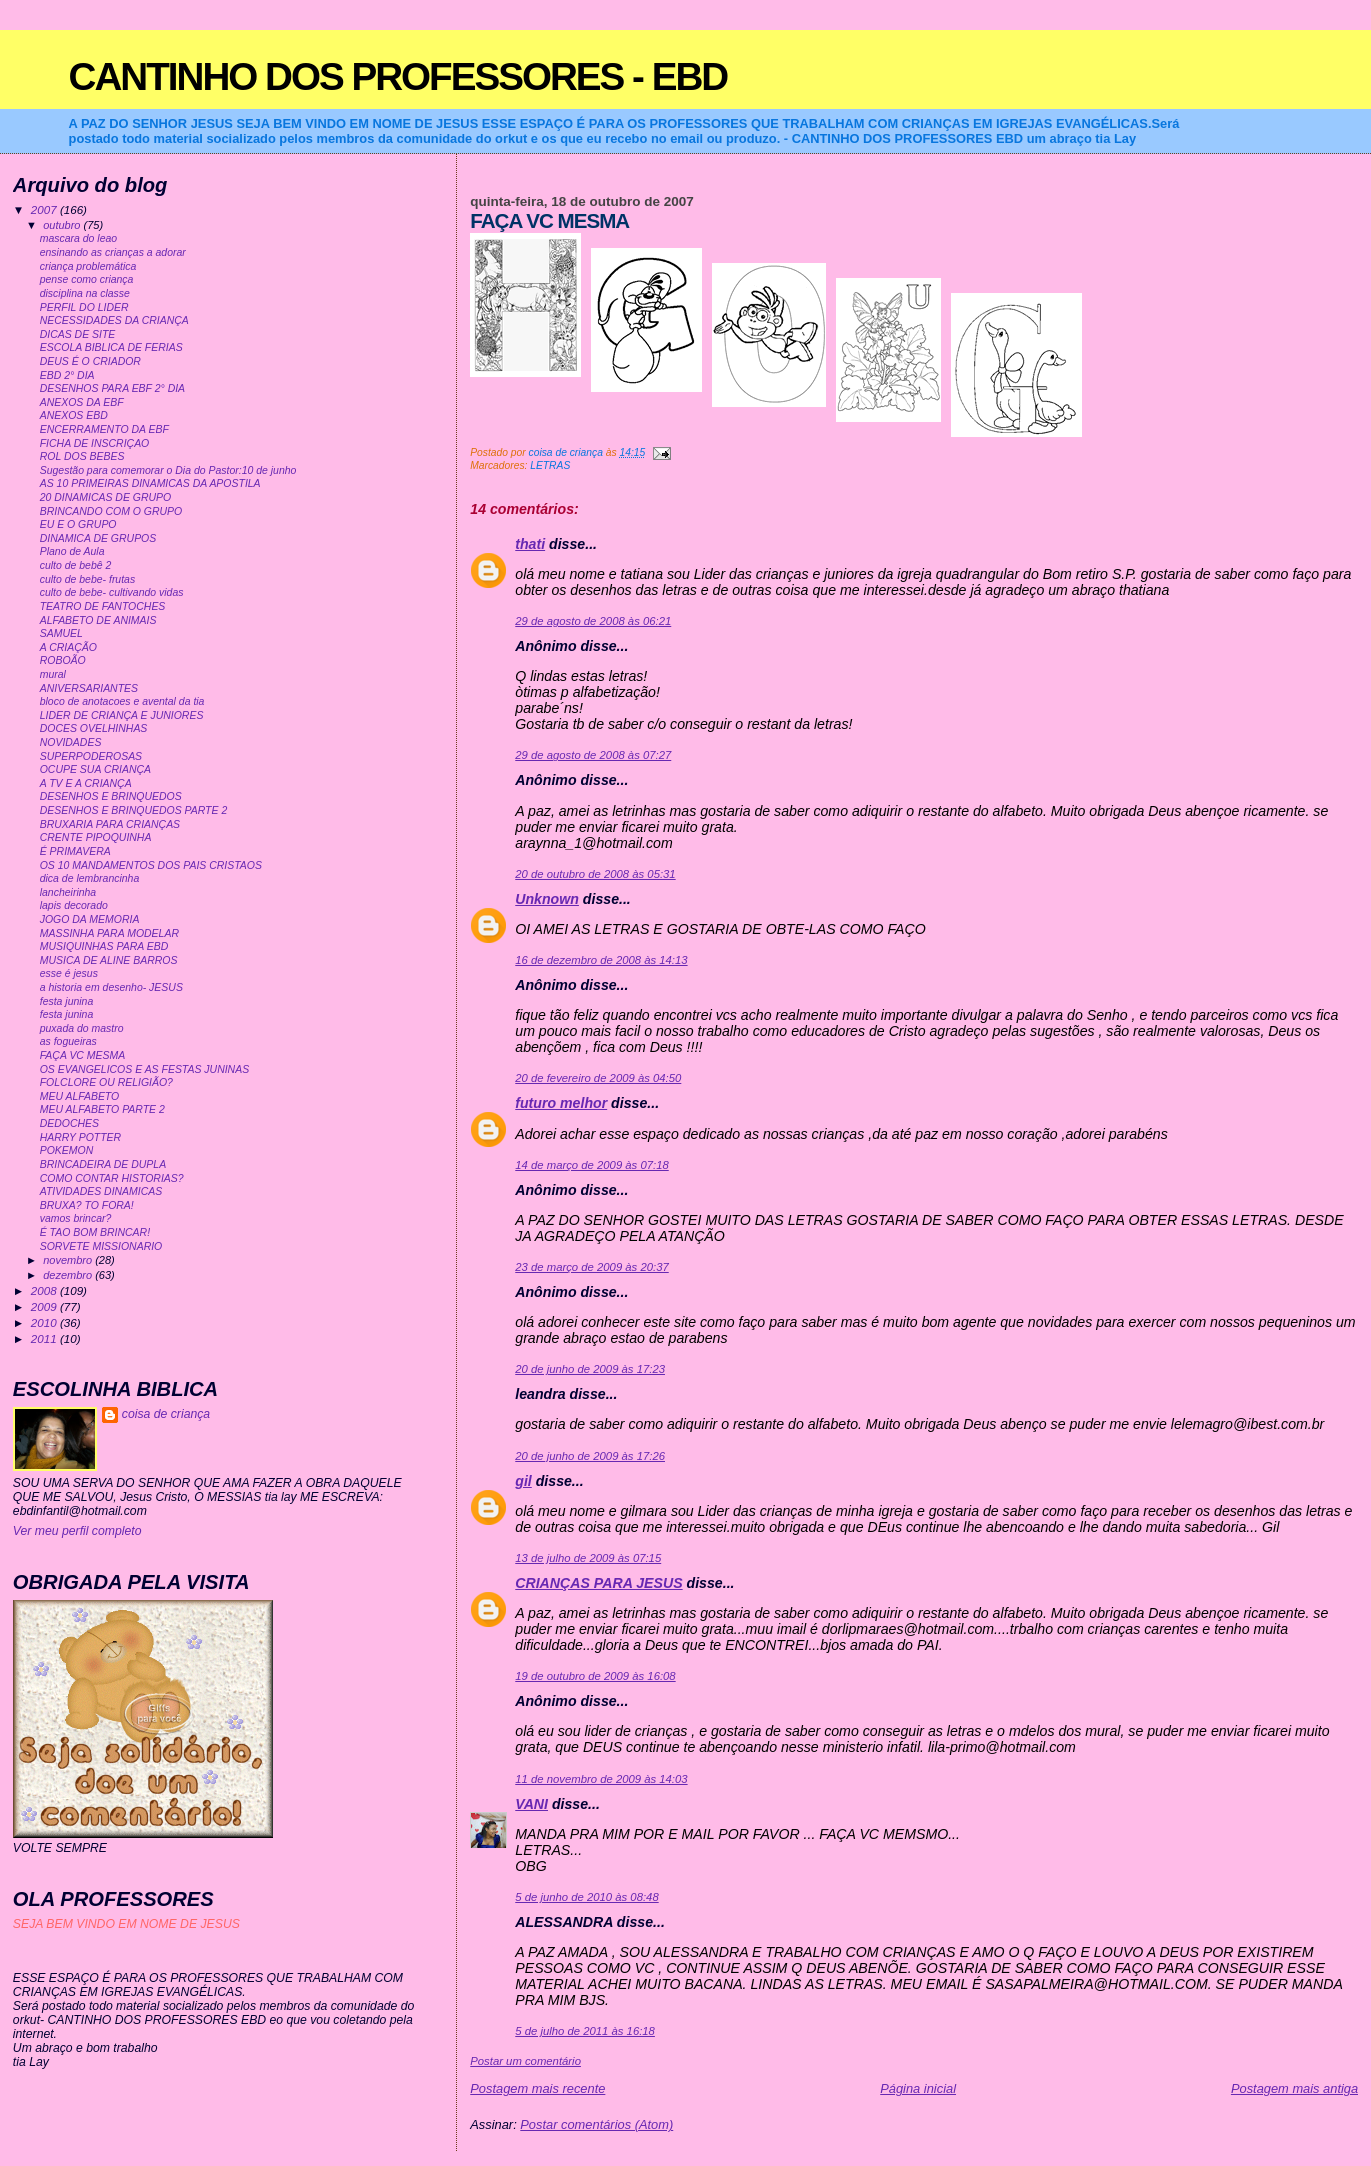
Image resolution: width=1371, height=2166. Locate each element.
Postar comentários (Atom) (596, 2124)
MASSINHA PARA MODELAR (109, 933)
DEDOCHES (69, 1123)
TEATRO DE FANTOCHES (103, 606)
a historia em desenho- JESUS (111, 987)
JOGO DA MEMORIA (90, 919)
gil (523, 1481)
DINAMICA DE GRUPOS (98, 538)
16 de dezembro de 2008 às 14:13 (601, 960)
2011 (45, 1338)
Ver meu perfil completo (77, 1531)
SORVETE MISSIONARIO (101, 1246)
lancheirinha (68, 892)
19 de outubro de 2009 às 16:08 (595, 1676)
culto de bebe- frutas (87, 579)
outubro (63, 225)
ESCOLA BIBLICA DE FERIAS (111, 347)
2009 (45, 1306)
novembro (69, 1260)
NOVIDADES (71, 742)
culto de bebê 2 (76, 565)
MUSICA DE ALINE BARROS (109, 960)
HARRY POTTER (80, 1137)
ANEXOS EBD (74, 415)
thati (530, 544)
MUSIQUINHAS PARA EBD (104, 946)
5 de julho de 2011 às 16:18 (585, 2031)
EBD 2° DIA (67, 375)
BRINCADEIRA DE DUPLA (103, 1164)
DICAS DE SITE (78, 334)
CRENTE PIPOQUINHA (96, 837)
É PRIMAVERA (75, 851)
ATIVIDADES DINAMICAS (101, 1191)
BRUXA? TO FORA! (87, 1205)
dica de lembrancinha (90, 878)
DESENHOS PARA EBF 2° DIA (112, 388)
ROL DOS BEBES (82, 456)
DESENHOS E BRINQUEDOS (111, 796)
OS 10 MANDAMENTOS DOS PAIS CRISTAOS (151, 865)
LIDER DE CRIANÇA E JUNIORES (122, 715)
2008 (45, 1290)
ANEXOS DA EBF (82, 402)
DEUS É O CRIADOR (90, 361)
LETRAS (550, 465)
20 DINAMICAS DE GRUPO (105, 497)
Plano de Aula (72, 551)
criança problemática (88, 266)
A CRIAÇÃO (68, 647)
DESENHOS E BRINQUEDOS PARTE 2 (134, 810)
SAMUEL (61, 633)
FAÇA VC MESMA (83, 1055)
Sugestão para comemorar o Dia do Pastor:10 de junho (168, 470)
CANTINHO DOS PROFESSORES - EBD (398, 76)
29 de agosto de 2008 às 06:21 (593, 621)
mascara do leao (78, 238)
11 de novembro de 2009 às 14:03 (601, 1779)
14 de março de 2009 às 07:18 (591, 1165)
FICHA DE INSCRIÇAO (95, 443)
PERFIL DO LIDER (84, 307)
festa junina (67, 1001)
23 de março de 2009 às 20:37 (591, 1267)
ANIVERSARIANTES (89, 688)
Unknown (547, 899)
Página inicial (918, 2088)
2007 (45, 209)
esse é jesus (69, 973)
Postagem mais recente (537, 2088)
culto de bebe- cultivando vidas (112, 592)
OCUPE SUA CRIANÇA (95, 769)
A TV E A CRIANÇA (86, 783)
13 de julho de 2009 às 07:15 (588, 1558)
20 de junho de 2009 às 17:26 (590, 1456)
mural (53, 674)
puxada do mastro (82, 1028)
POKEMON (67, 1150)
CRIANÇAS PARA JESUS (598, 1583)
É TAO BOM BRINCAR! (95, 1232)
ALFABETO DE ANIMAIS (98, 620)
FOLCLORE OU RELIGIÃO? (106, 1082)
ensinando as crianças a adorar (113, 252)
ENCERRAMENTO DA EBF (104, 429)
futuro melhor (561, 1103)
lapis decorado (74, 905)
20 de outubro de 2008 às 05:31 (595, 874)
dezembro (69, 1275)
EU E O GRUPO (78, 524)
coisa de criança (166, 1414)
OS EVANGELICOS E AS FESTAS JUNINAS (144, 1069)
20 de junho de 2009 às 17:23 (590, 1369)
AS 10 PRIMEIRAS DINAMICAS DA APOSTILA (150, 483)
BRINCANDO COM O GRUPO (111, 511)
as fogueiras (68, 1041)
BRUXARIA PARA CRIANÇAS (110, 824)
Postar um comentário (525, 2061)
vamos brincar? (76, 1218)
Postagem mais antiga (1294, 2088)
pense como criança (87, 279)
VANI (531, 1804)
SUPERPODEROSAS (91, 756)
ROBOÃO (63, 660)
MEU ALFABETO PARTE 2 (102, 1109)
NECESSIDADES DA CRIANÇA (114, 320)
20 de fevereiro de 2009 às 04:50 (598, 1078)
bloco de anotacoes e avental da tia (122, 701)
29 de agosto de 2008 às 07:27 (593, 755)
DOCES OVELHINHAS (94, 728)
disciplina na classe (85, 293)
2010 (45, 1322)
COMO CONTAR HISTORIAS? (112, 1178)
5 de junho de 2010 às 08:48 (586, 1897)
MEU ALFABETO (80, 1096)
